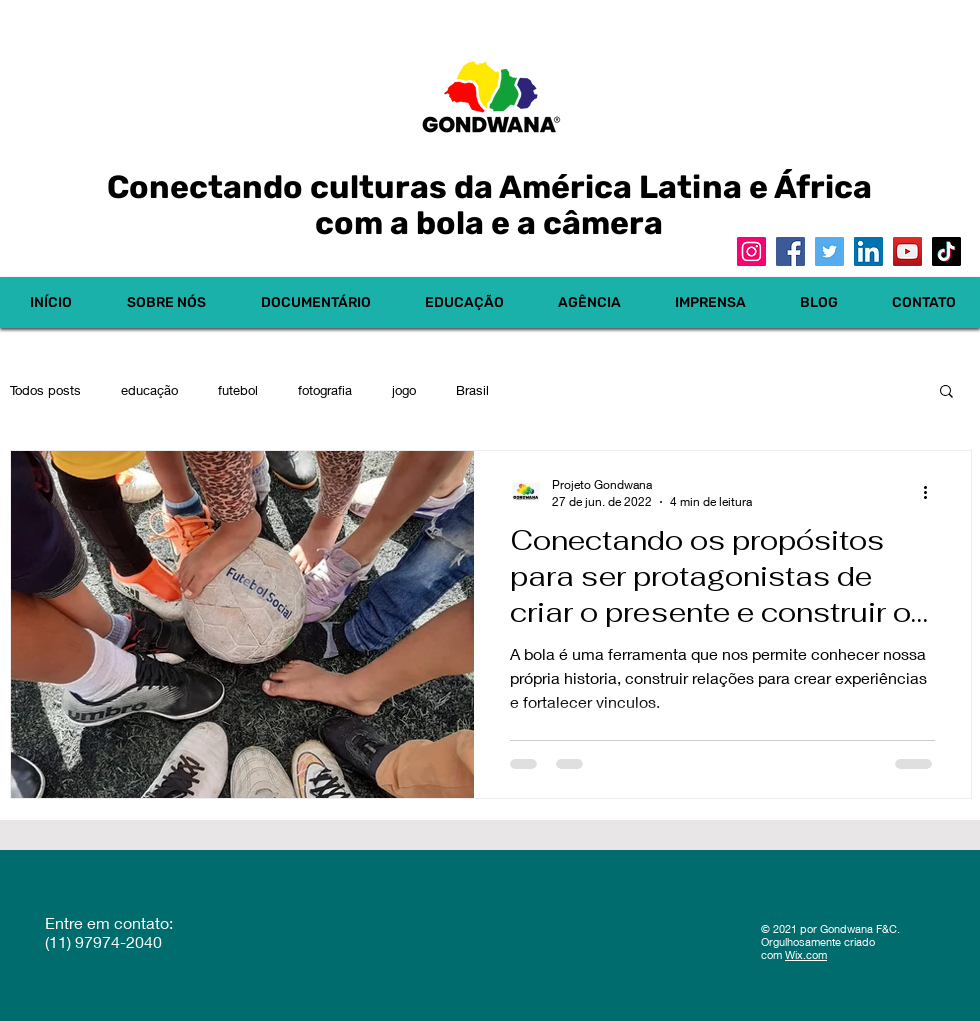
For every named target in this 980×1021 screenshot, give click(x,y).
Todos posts (45, 390)
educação (149, 390)
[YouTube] (907, 251)
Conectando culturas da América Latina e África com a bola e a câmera (489, 205)
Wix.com (806, 954)
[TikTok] (946, 251)
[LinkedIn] (868, 251)
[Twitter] (829, 251)
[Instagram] (751, 251)
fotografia (325, 390)
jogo (404, 390)
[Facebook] (790, 251)
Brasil (472, 390)
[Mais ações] (932, 492)
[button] (946, 392)
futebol (238, 390)
